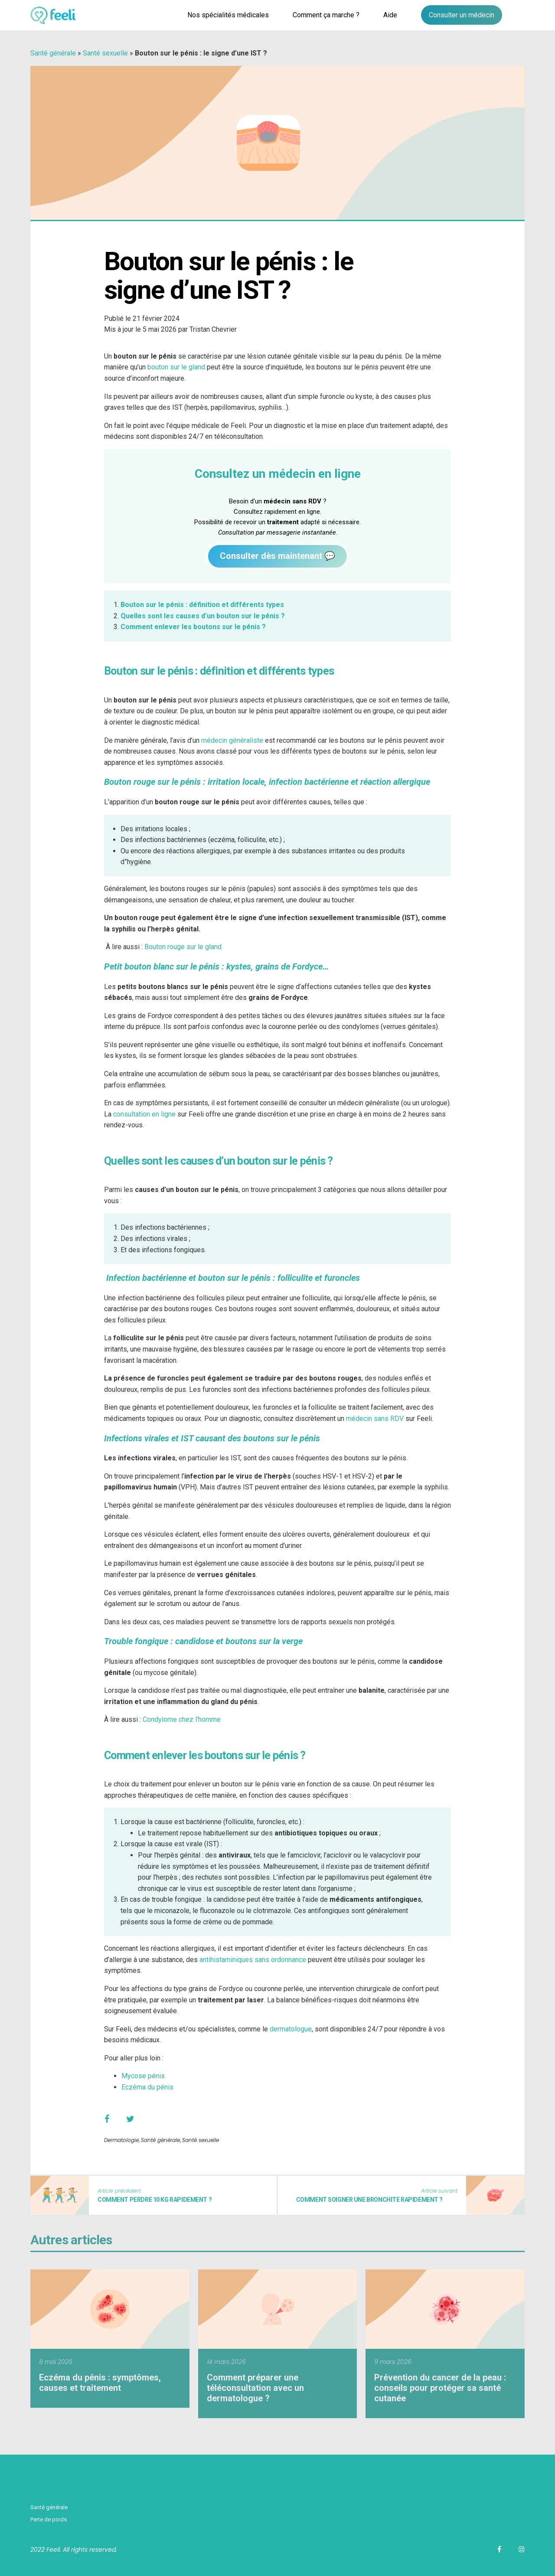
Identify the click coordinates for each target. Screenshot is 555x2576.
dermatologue (291, 2029)
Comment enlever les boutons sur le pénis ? (193, 627)
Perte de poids (48, 2519)
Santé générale (53, 53)
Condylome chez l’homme (182, 1719)
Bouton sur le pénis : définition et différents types (202, 605)
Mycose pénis (143, 2076)
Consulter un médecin (461, 15)
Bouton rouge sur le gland (183, 947)
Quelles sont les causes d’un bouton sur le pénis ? (203, 616)
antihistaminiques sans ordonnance (252, 1960)
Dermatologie (121, 2140)
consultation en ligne (144, 1114)
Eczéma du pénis (147, 2087)
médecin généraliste (232, 740)
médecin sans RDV (375, 1418)
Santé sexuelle (105, 53)
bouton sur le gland (176, 367)
